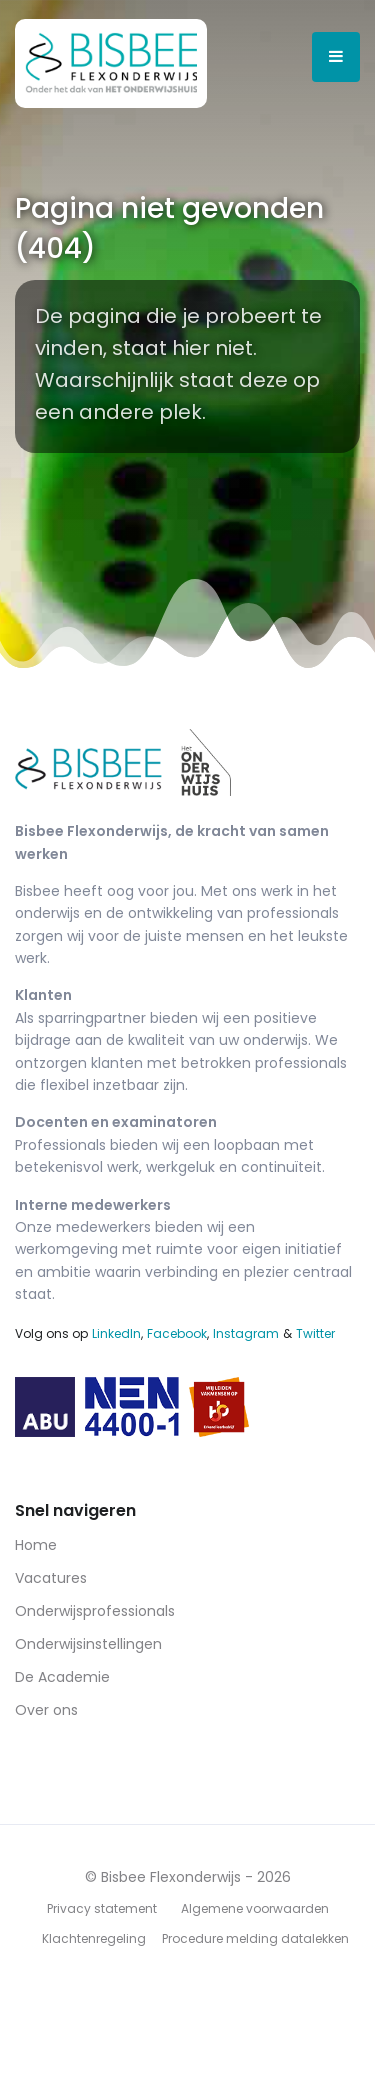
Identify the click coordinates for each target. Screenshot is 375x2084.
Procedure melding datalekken (255, 1938)
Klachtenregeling (94, 1938)
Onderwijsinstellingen (88, 1644)
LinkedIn (116, 1333)
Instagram (246, 1333)
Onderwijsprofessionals (95, 1611)
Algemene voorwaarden (255, 1908)
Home (36, 1545)
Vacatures (51, 1578)
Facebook (177, 1333)
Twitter (315, 1333)
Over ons (46, 1710)
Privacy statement (102, 1908)
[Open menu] (336, 57)
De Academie (62, 1677)
